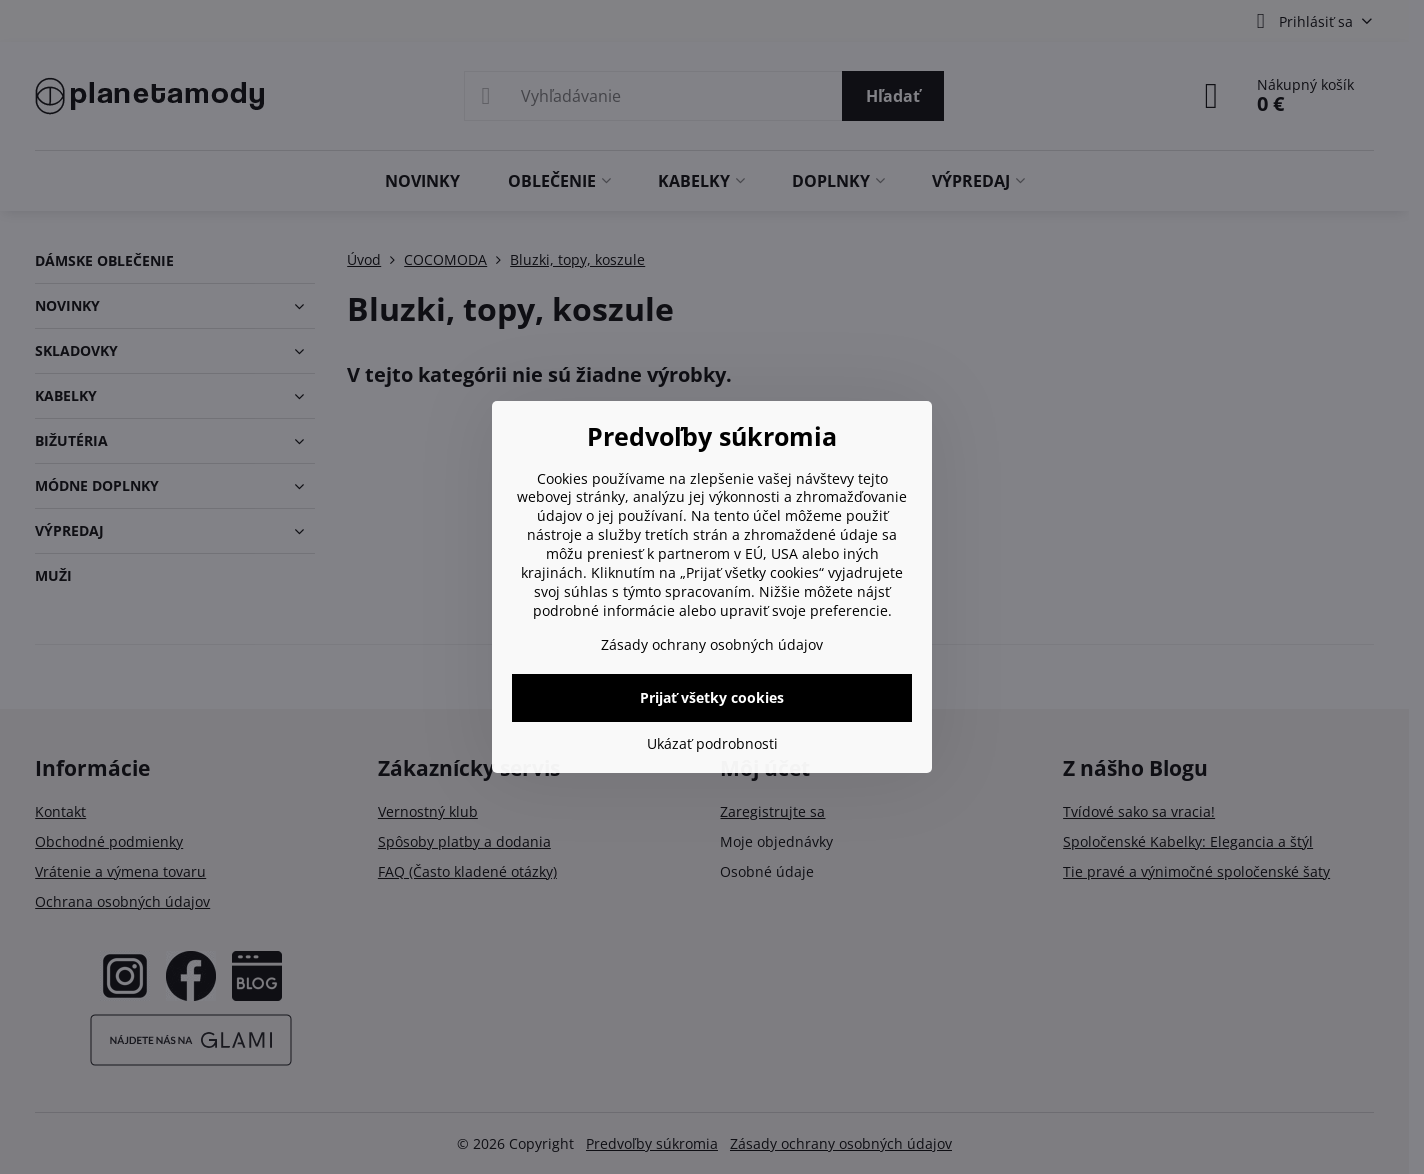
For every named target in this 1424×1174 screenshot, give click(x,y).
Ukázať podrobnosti (712, 743)
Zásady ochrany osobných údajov (712, 644)
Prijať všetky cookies (712, 697)
